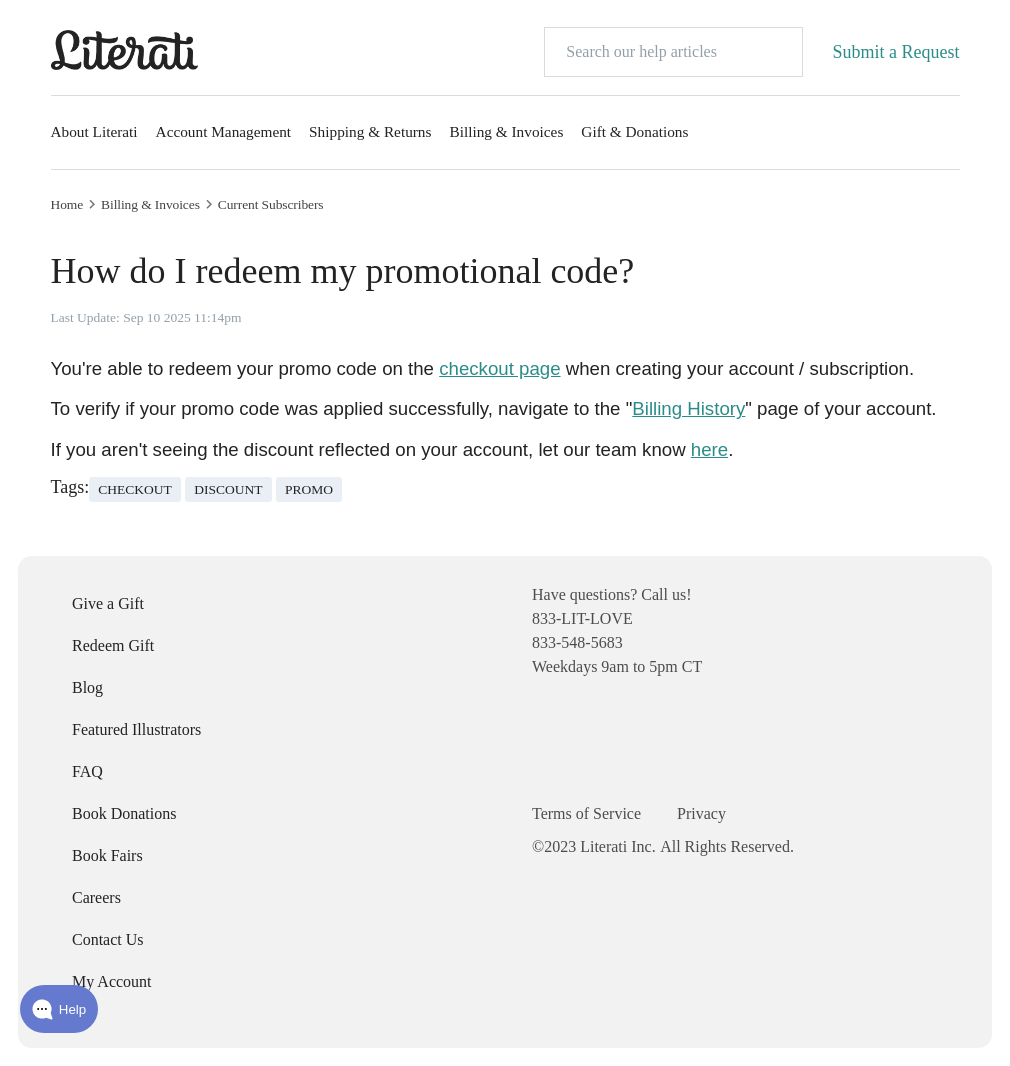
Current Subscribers (271, 205)
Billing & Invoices (506, 131)
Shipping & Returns (370, 131)
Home (67, 205)
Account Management (224, 131)
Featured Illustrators (136, 729)
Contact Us (108, 939)
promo (309, 489)
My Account (112, 981)
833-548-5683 (577, 642)
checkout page (499, 368)
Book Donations (124, 813)
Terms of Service (586, 813)
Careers (96, 897)
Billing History (688, 408)
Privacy (701, 813)
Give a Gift (108, 603)
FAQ (87, 771)
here (709, 449)
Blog (87, 687)
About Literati (94, 131)
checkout (135, 489)
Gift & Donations (634, 131)
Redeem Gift (113, 645)
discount (228, 489)
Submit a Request (896, 52)
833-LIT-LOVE (582, 618)
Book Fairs (107, 855)
